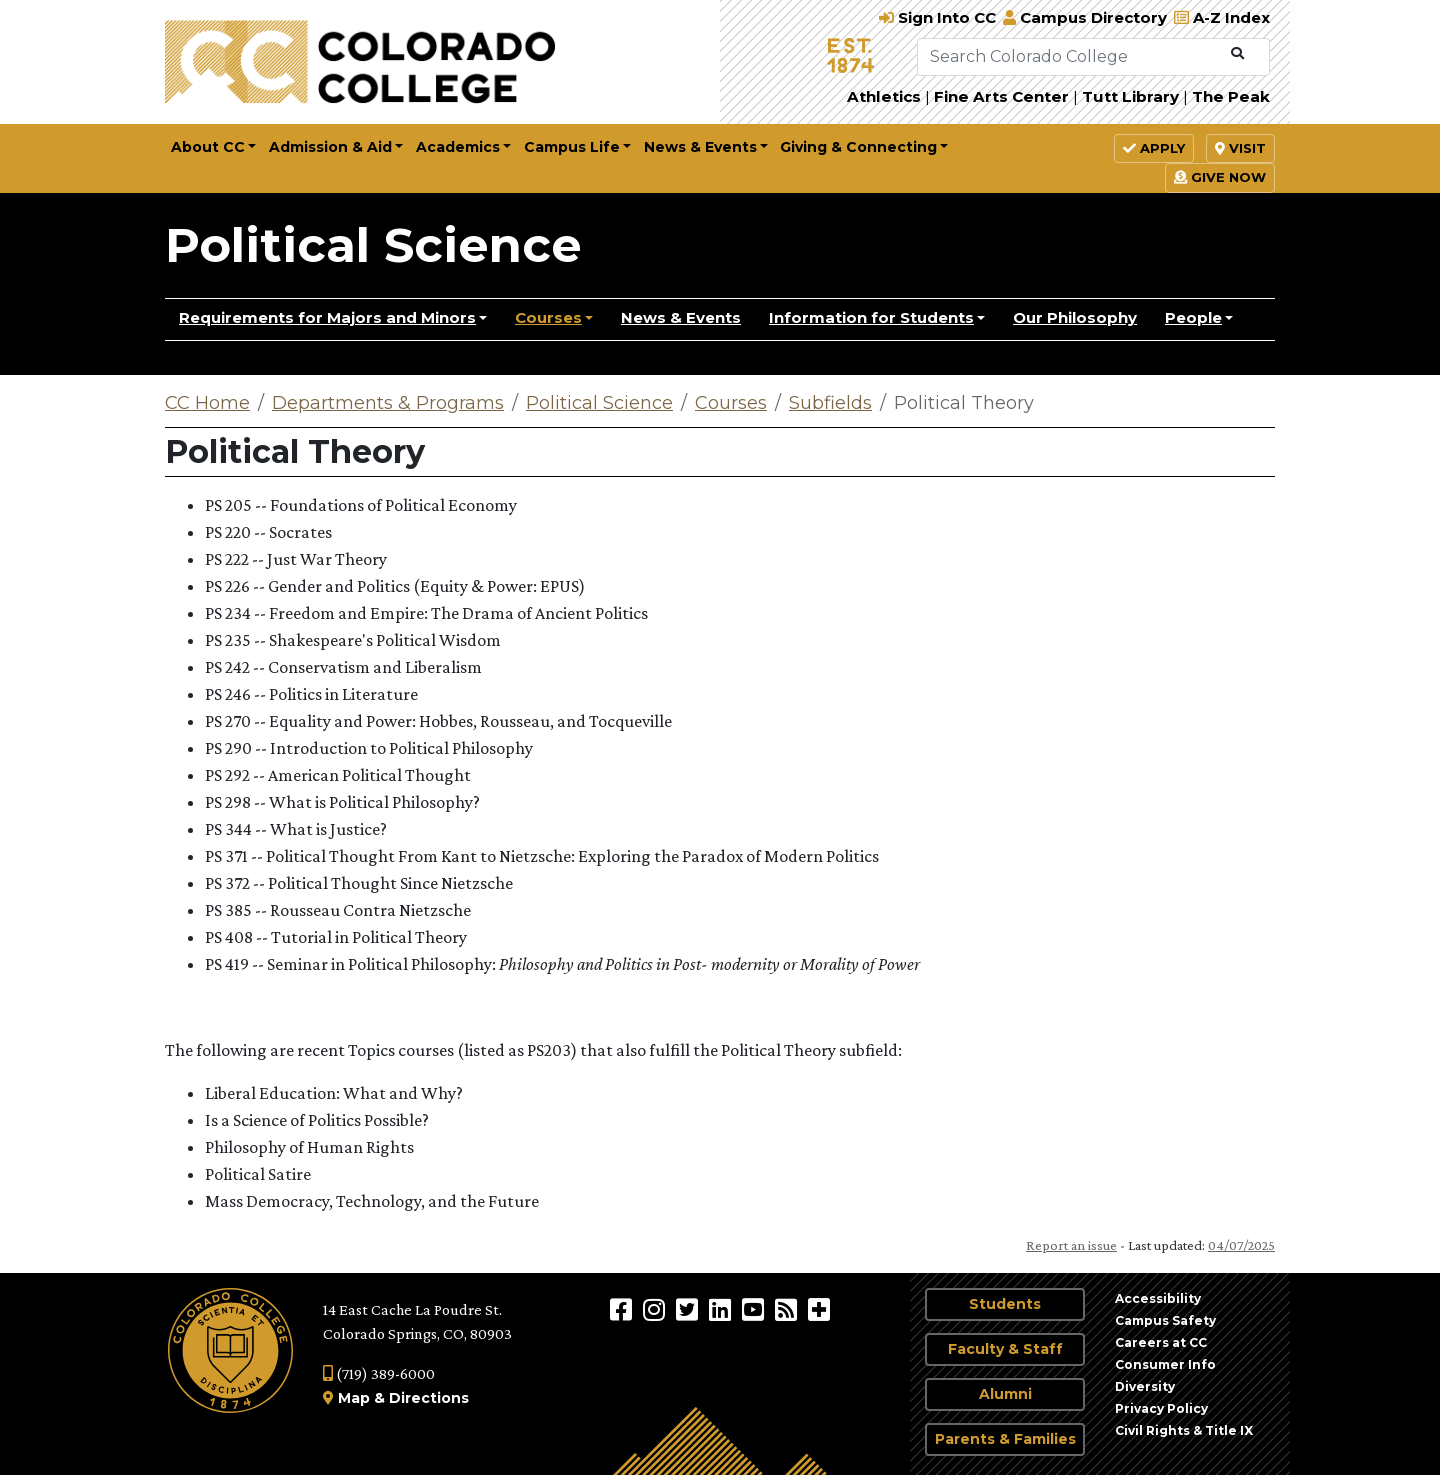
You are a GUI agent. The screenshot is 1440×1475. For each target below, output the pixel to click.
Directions (429, 1398)
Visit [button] (1240, 148)
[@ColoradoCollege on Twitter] (689, 1309)
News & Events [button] (700, 147)
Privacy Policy (1161, 1408)
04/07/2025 (1241, 1245)
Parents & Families (1005, 1439)
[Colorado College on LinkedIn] (722, 1309)
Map (354, 1398)
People (1193, 317)
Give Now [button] (1220, 177)
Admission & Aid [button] (330, 147)
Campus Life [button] (572, 147)
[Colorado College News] (788, 1309)
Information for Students (871, 317)
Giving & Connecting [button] (858, 147)
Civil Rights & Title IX (1184, 1430)
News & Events (681, 317)
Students (1005, 1304)
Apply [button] (1154, 148)
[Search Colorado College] (1070, 57)
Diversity (1145, 1386)
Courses (548, 317)
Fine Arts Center (1001, 96)
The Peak (1231, 96)
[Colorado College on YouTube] (755, 1309)
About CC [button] (208, 147)
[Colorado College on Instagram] (656, 1309)
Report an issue (1071, 1245)
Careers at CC (1161, 1342)
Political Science (373, 245)
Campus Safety (1165, 1320)
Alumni (1005, 1394)
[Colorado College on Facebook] (623, 1309)
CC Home (207, 403)
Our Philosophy (1075, 317)
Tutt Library (1130, 96)
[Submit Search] (1237, 54)
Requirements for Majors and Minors (327, 317)
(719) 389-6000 (379, 1373)
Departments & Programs (388, 403)
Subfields (830, 403)
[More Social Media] (819, 1309)
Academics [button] (458, 147)
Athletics (884, 96)
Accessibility (1158, 1298)
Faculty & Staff (1005, 1349)
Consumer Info (1165, 1364)
